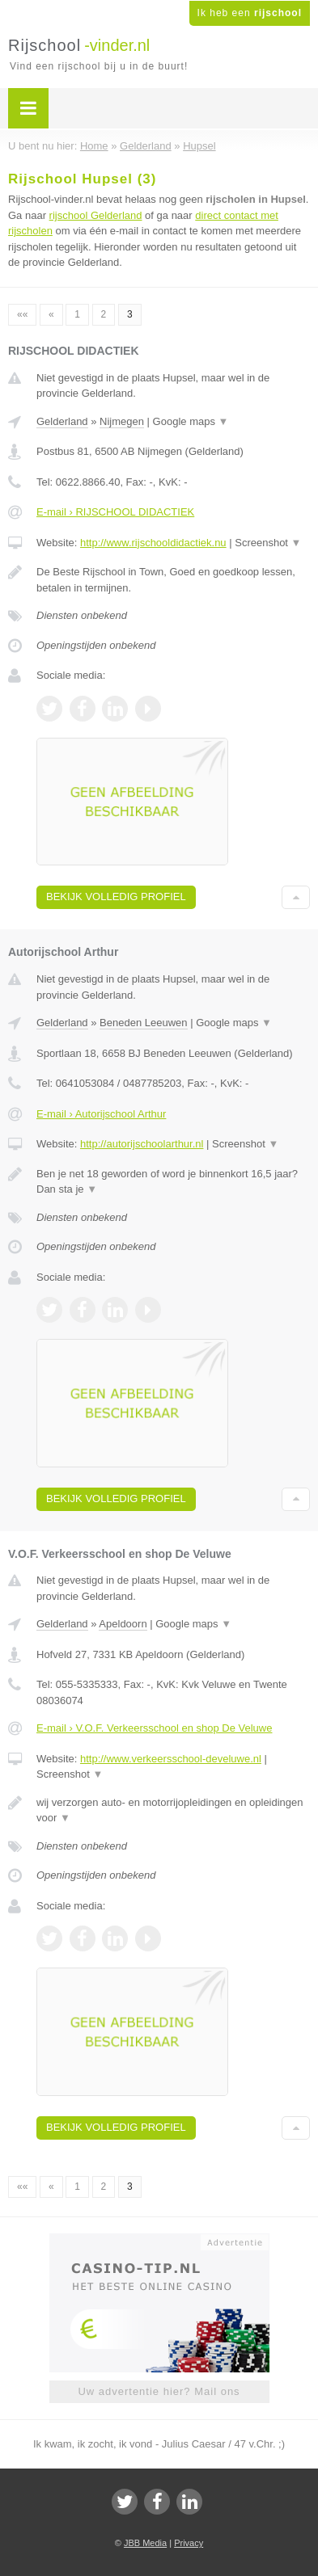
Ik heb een (249, 13)
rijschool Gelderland (95, 215)
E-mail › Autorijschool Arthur (101, 1114)
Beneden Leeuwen (143, 1023)
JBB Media (145, 2543)
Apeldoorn (122, 1624)
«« (22, 314)
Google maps (191, 421)
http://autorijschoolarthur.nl (141, 1144)
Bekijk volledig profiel (116, 896)
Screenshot (268, 543)
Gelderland (62, 421)
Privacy (188, 2543)
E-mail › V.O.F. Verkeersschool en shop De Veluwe (154, 1728)
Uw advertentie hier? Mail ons (159, 2391)
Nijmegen (122, 421)
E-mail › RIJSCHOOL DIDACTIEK (115, 512)
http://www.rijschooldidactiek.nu (153, 543)
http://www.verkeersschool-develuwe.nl (170, 1759)
